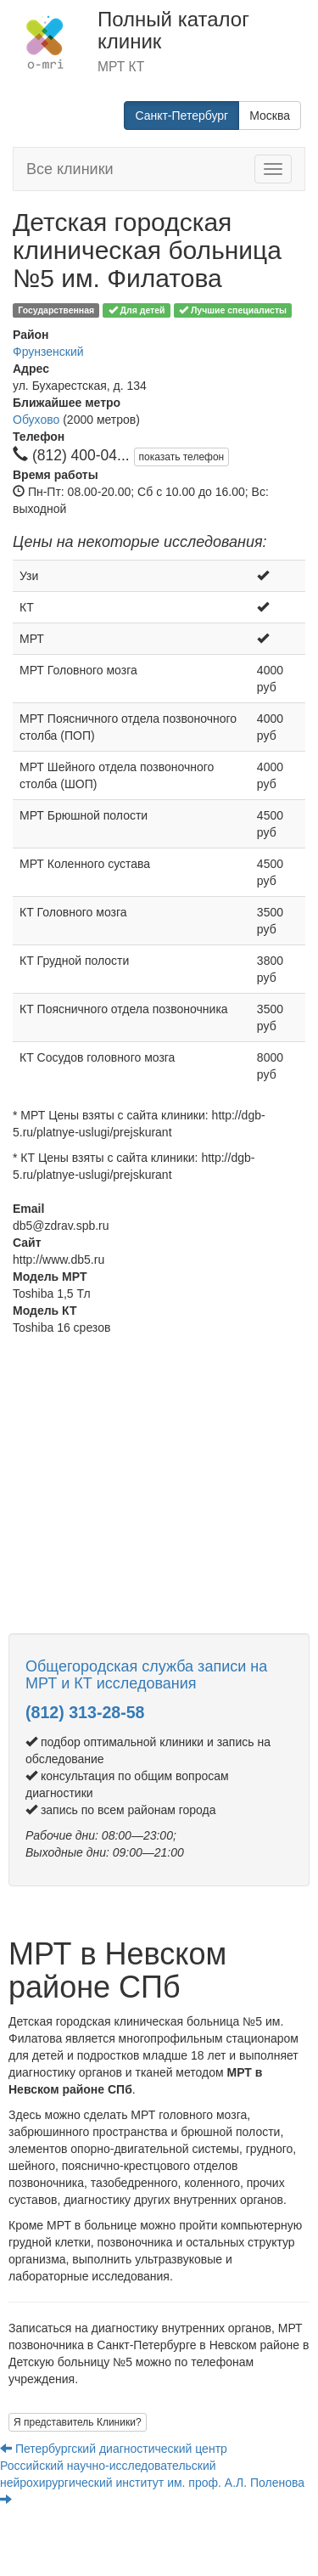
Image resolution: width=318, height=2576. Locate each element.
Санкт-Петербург (181, 115)
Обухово (36, 419)
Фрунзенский (48, 351)
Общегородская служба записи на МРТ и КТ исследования (146, 1675)
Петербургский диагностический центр (115, 2448)
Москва (269, 115)
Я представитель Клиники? (78, 2422)
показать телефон (182, 457)
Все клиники (70, 169)
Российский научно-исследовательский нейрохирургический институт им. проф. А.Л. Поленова (152, 2482)
